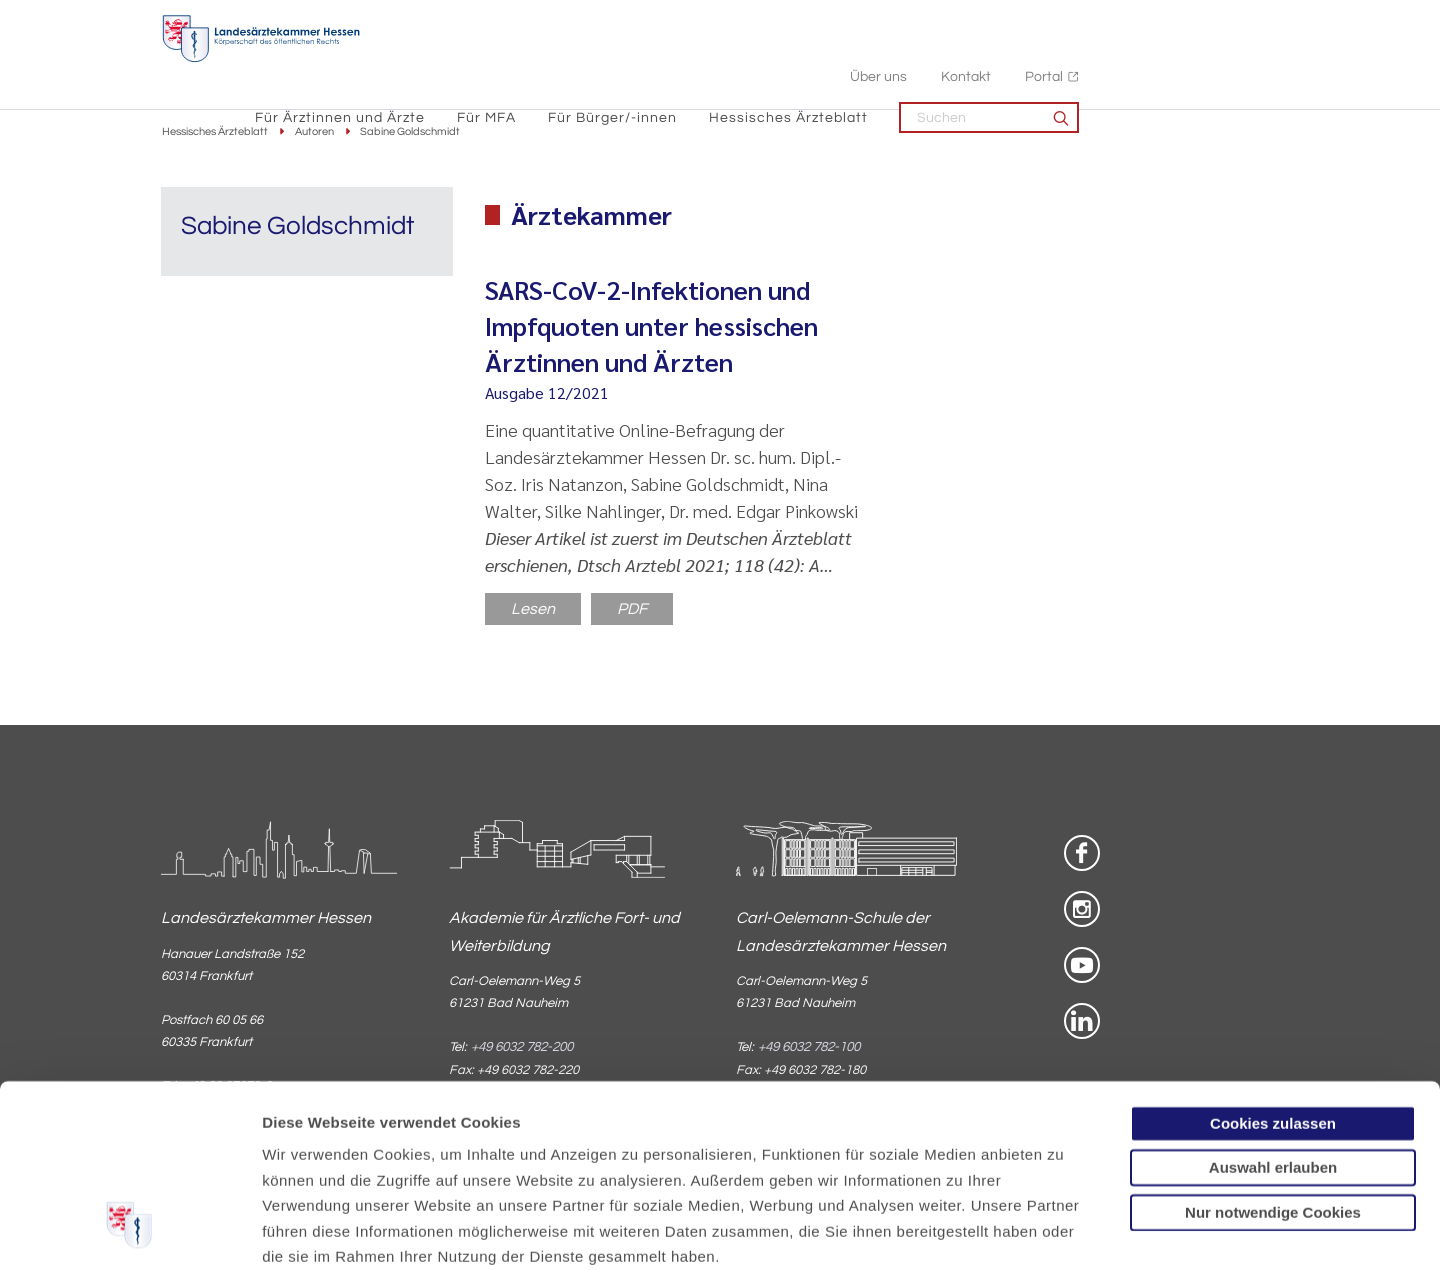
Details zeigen (1064, 1230)
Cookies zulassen (1273, 965)
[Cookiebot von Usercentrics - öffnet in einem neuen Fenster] (129, 1231)
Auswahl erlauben (1273, 1009)
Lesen (533, 610)
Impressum (416, 1149)
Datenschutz (310, 1149)
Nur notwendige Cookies (1273, 1054)
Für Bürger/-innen (812, 60)
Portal (1244, 20)
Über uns (1078, 20)
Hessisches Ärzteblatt (988, 60)
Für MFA (686, 60)
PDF (632, 610)
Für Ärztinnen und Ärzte (540, 60)
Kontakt (1166, 20)
